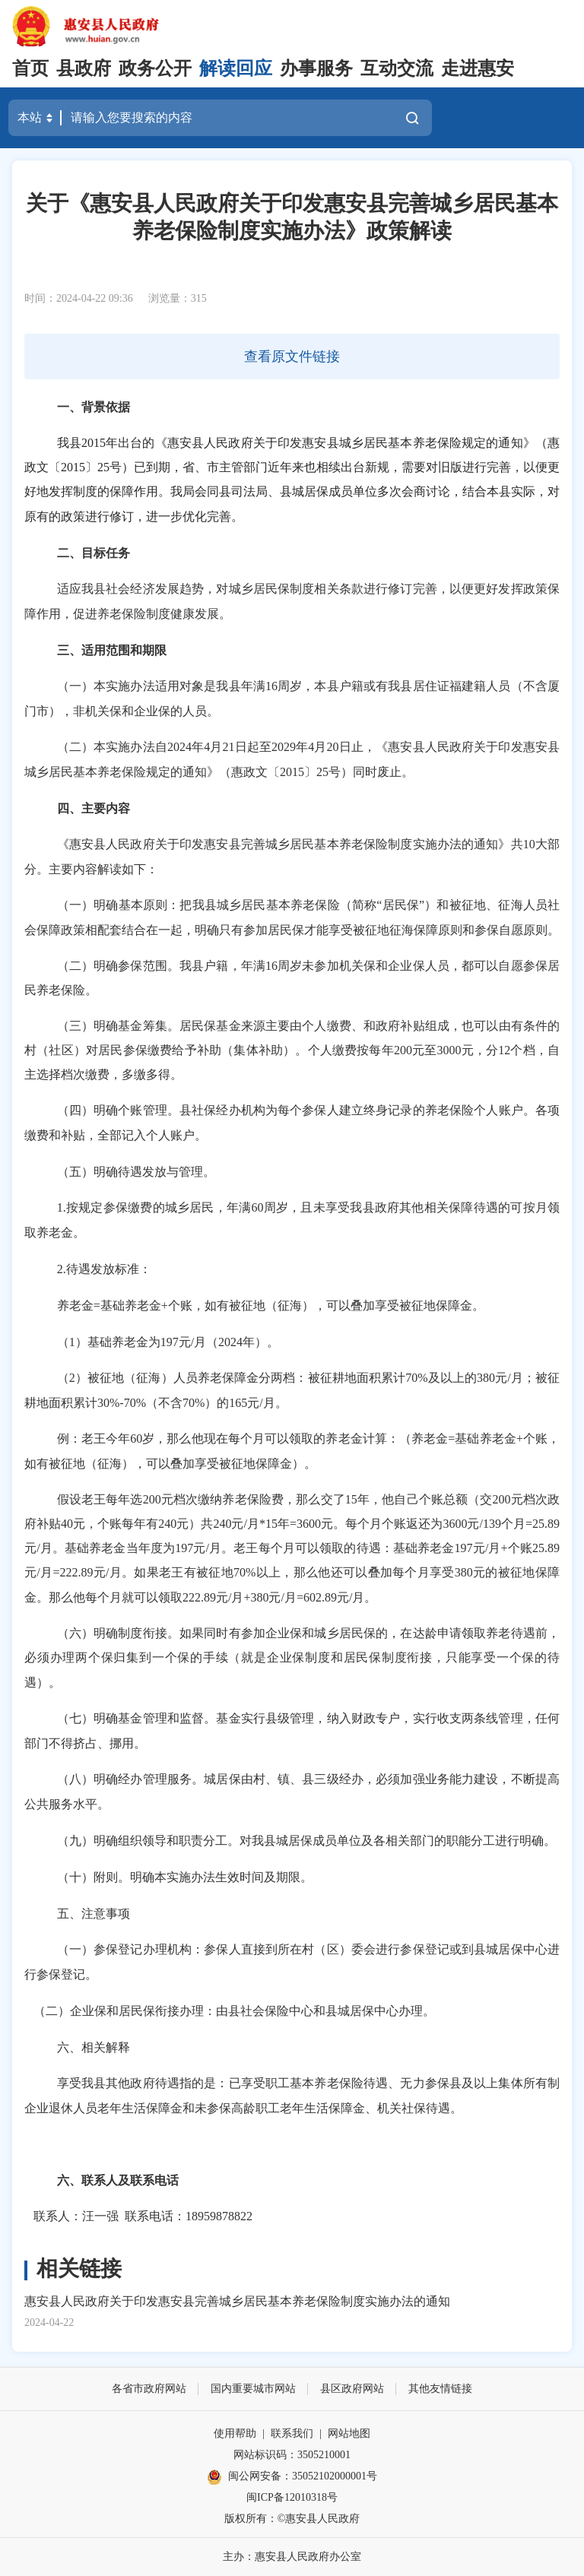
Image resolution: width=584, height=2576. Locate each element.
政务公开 (155, 68)
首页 (30, 68)
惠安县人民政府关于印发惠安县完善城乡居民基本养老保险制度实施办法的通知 (237, 2301)
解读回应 (235, 68)
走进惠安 (477, 68)
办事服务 (316, 68)
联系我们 (292, 2433)
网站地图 (349, 2433)
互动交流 (396, 68)
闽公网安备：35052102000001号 (292, 2477)
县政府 (83, 68)
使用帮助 (235, 2433)
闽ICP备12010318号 (292, 2497)
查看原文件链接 (292, 356)
